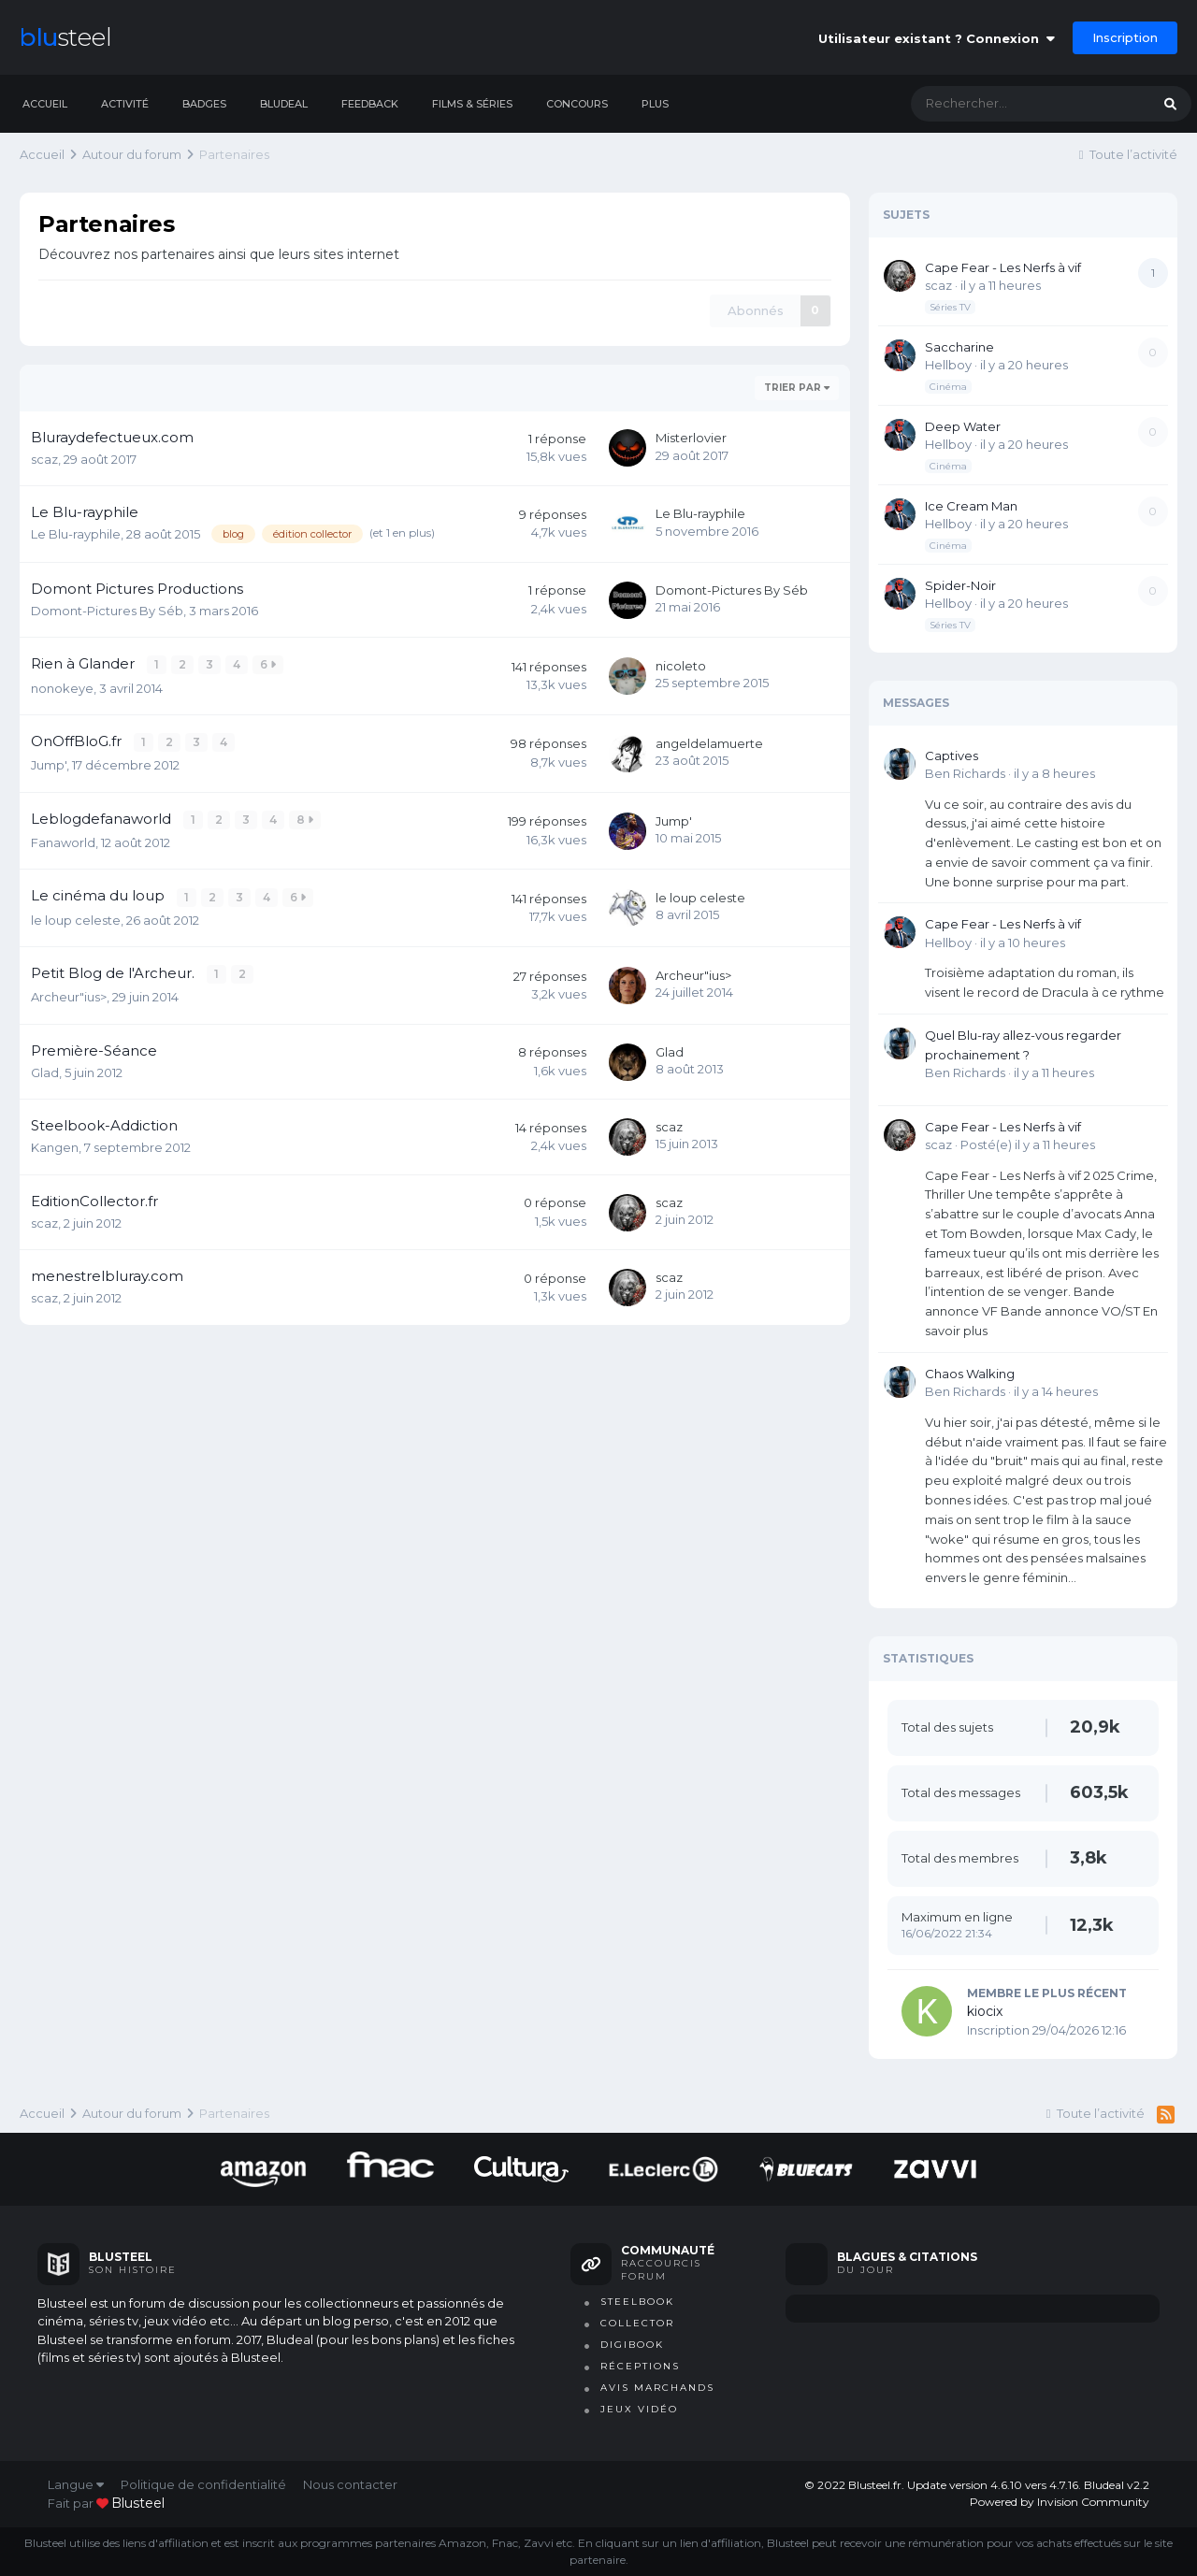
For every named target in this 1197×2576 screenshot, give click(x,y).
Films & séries (472, 103)
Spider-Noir (960, 585)
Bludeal (284, 103)
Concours (577, 103)
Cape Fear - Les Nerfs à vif (1003, 267)
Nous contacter (350, 2484)
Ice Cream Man (971, 505)
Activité (125, 103)
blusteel (138, 2503)
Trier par (796, 387)
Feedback (369, 103)
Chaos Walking (970, 1373)
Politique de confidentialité (203, 2484)
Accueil (44, 103)
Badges (204, 103)
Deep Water (963, 426)
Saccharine (959, 346)
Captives (951, 755)
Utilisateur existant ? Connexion (936, 38)
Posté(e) (1027, 1144)
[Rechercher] (1012, 104)
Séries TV (950, 307)
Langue (76, 2484)
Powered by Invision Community (1059, 2502)
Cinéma (948, 387)
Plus (655, 103)
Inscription (1125, 37)
